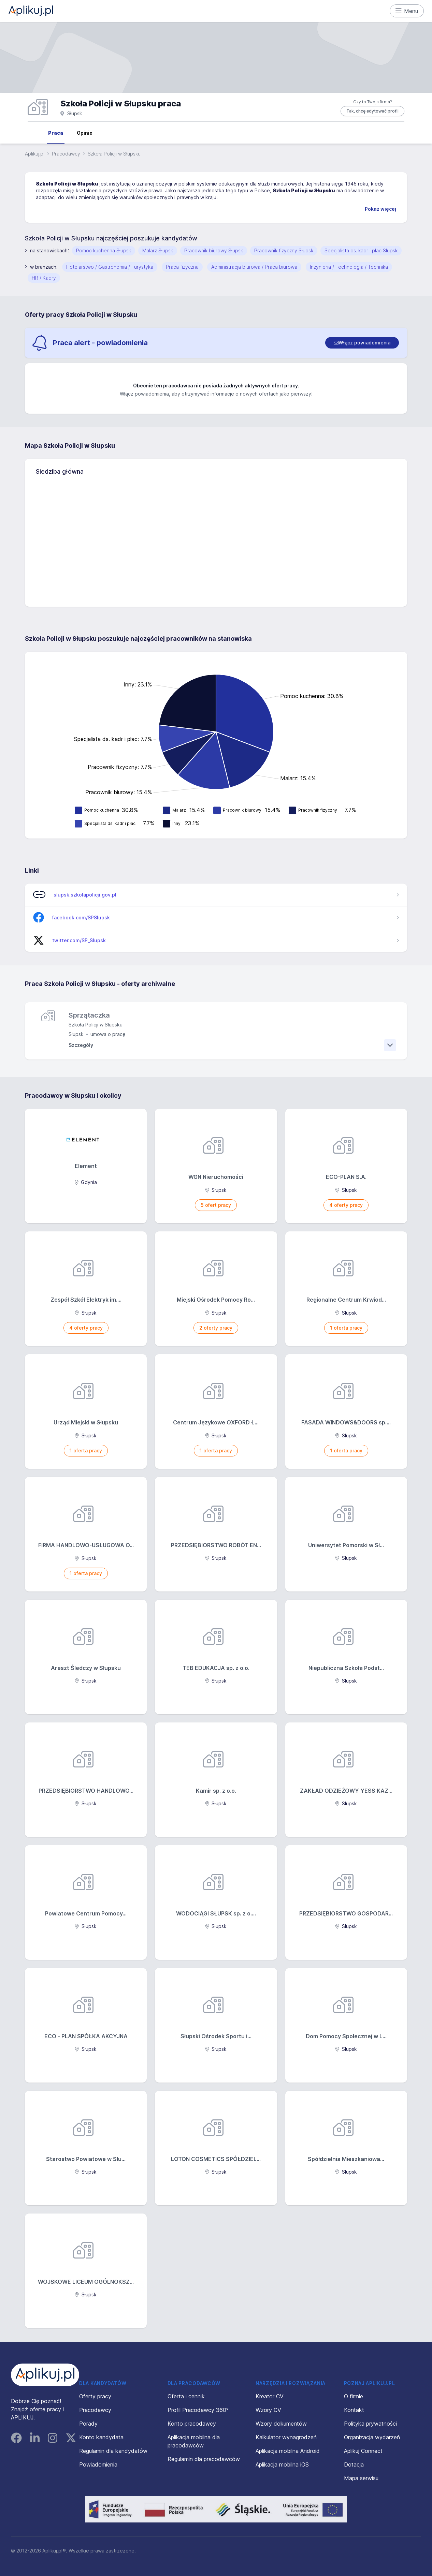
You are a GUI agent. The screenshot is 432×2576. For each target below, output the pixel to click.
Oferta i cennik (186, 2396)
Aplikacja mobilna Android (288, 2450)
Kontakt (354, 2410)
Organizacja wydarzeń (372, 2437)
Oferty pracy (95, 2396)
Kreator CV (270, 2396)
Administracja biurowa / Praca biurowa (254, 267)
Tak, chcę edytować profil (372, 111)
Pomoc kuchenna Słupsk (103, 250)
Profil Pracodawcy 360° (198, 2410)
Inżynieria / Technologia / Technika (349, 267)
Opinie (84, 133)
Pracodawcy (66, 154)
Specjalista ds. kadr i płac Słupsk (361, 250)
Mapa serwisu (361, 2478)
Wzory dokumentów (281, 2423)
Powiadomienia (98, 2464)
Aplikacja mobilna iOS (282, 2464)
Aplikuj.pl (34, 154)
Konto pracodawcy (192, 2423)
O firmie (353, 2396)
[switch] (362, 343)
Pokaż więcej (380, 209)
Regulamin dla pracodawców (204, 2459)
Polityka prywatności (370, 2423)
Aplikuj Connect (363, 2450)
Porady (88, 2423)
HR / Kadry (44, 278)
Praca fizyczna (182, 267)
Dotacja (354, 2464)
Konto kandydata (101, 2437)
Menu (406, 11)
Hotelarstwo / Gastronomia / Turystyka (109, 267)
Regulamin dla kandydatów (113, 2450)
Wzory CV (268, 2410)
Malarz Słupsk (157, 250)
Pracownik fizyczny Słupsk (283, 250)
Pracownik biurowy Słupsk (213, 250)
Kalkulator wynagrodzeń (286, 2437)
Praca (55, 133)
